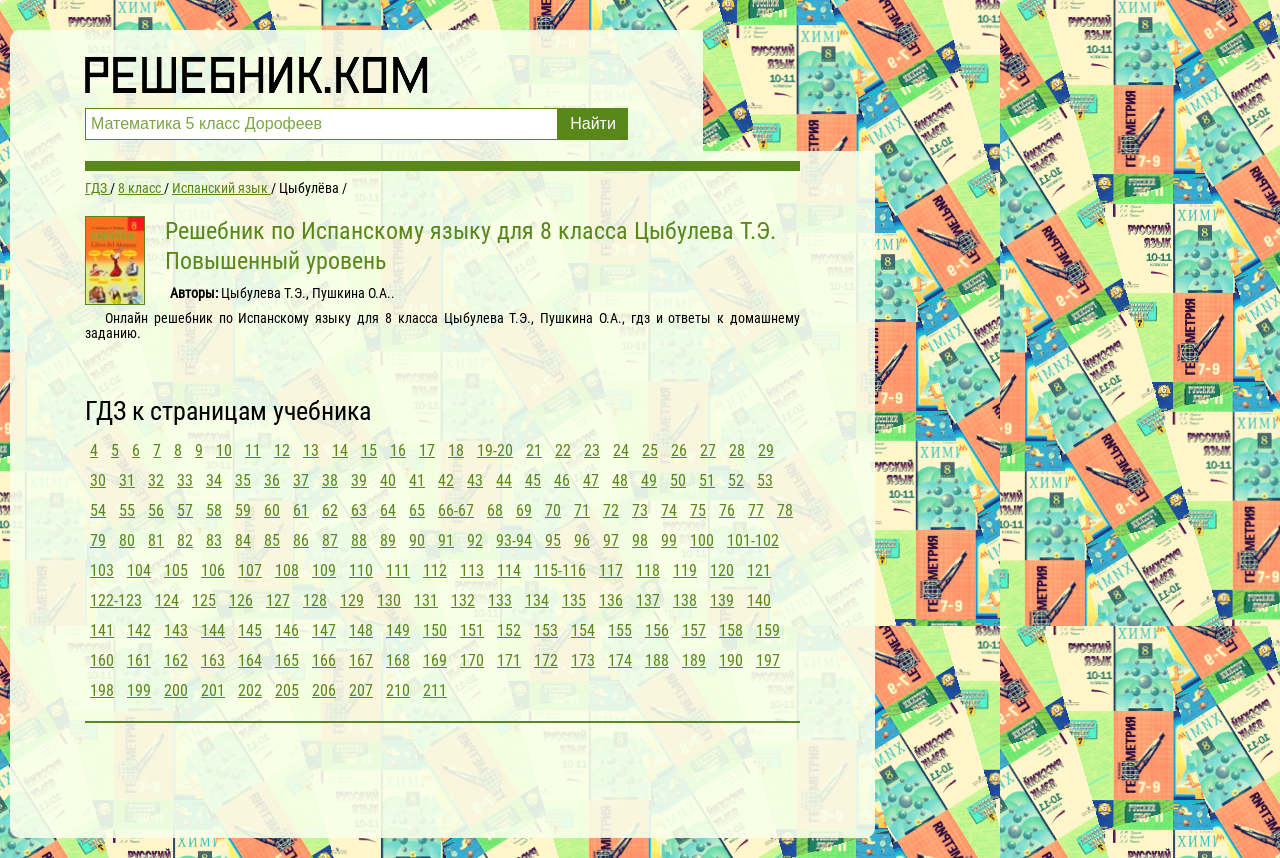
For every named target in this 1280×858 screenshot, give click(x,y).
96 (582, 540)
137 (648, 600)
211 (435, 690)
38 (330, 480)
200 (176, 690)
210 (398, 690)
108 (287, 570)
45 (533, 480)
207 (361, 690)
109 (324, 570)
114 (509, 570)
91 (446, 540)
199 (139, 690)
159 (768, 630)
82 (185, 540)
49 (649, 480)
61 (301, 510)
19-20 (495, 450)
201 (213, 690)
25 (650, 450)
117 (611, 570)
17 (427, 450)
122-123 (116, 600)
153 (546, 630)
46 (562, 480)
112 (435, 570)
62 (330, 510)
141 (102, 630)
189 (694, 660)
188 (657, 660)
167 (361, 660)
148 (361, 630)
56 (156, 510)
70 (553, 510)
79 (98, 540)
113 (472, 570)
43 (475, 480)
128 (315, 600)
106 (213, 570)
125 (204, 600)
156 (657, 630)
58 (214, 510)
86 (301, 540)
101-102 (753, 540)
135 (574, 600)
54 (98, 510)
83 (214, 540)
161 (139, 660)
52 (736, 480)
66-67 (456, 510)
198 (102, 690)
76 (727, 510)
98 (640, 540)
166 (324, 660)
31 (127, 480)
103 (102, 570)
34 (214, 480)
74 (669, 510)
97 (611, 540)
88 (359, 540)
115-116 (560, 570)
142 (139, 630)
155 (620, 630)
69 (524, 510)
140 (759, 600)
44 (504, 480)
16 (398, 450)
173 (583, 660)
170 (472, 660)
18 (456, 450)
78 (785, 510)
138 (685, 600)
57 (185, 510)
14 (340, 450)
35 (243, 480)
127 (278, 600)
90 (417, 540)
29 (766, 450)
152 (509, 630)
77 (756, 510)
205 (287, 690)
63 (359, 510)
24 (621, 450)
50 (678, 480)
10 (224, 450)
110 (361, 570)
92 (475, 540)
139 (722, 600)
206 (324, 690)
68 (495, 510)
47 (591, 480)
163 (213, 660)
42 (446, 480)
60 (272, 510)
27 (708, 450)
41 (417, 480)
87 (330, 540)
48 (620, 480)
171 (509, 660)
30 (98, 480)
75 (698, 510)
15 (369, 450)
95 (553, 540)
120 (722, 570)
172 (546, 660)
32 (156, 480)
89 (388, 540)
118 (648, 570)
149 (398, 630)
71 (582, 510)
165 (287, 660)
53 (765, 480)
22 (563, 450)
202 (250, 690)
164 (250, 660)
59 (243, 510)
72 (611, 510)
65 (417, 510)
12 (282, 450)
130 (389, 600)
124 (167, 600)
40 (388, 480)
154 (583, 630)
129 (352, 600)
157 (694, 630)
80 (127, 540)
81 (156, 540)
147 (324, 630)
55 (127, 510)
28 (737, 450)
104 (139, 570)
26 (679, 450)
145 (250, 630)
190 (731, 660)
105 (176, 570)
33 (185, 480)
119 (685, 570)
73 (640, 510)
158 (731, 630)
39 (359, 480)
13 (311, 450)
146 (287, 630)
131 (426, 600)
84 (243, 540)
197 (768, 660)
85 (272, 540)
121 (759, 570)
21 (534, 450)
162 (176, 660)
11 (253, 450)
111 (398, 570)
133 (500, 600)
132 (463, 600)
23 (592, 450)
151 (472, 630)
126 (241, 600)
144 (213, 630)
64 (388, 510)
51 (707, 480)
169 (435, 660)
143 (176, 630)
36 (272, 480)
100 (702, 540)
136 (611, 600)
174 (620, 660)
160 (102, 660)
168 (398, 660)
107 (250, 570)
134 (537, 600)
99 (669, 540)
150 (435, 630)
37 (301, 480)
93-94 (514, 540)
